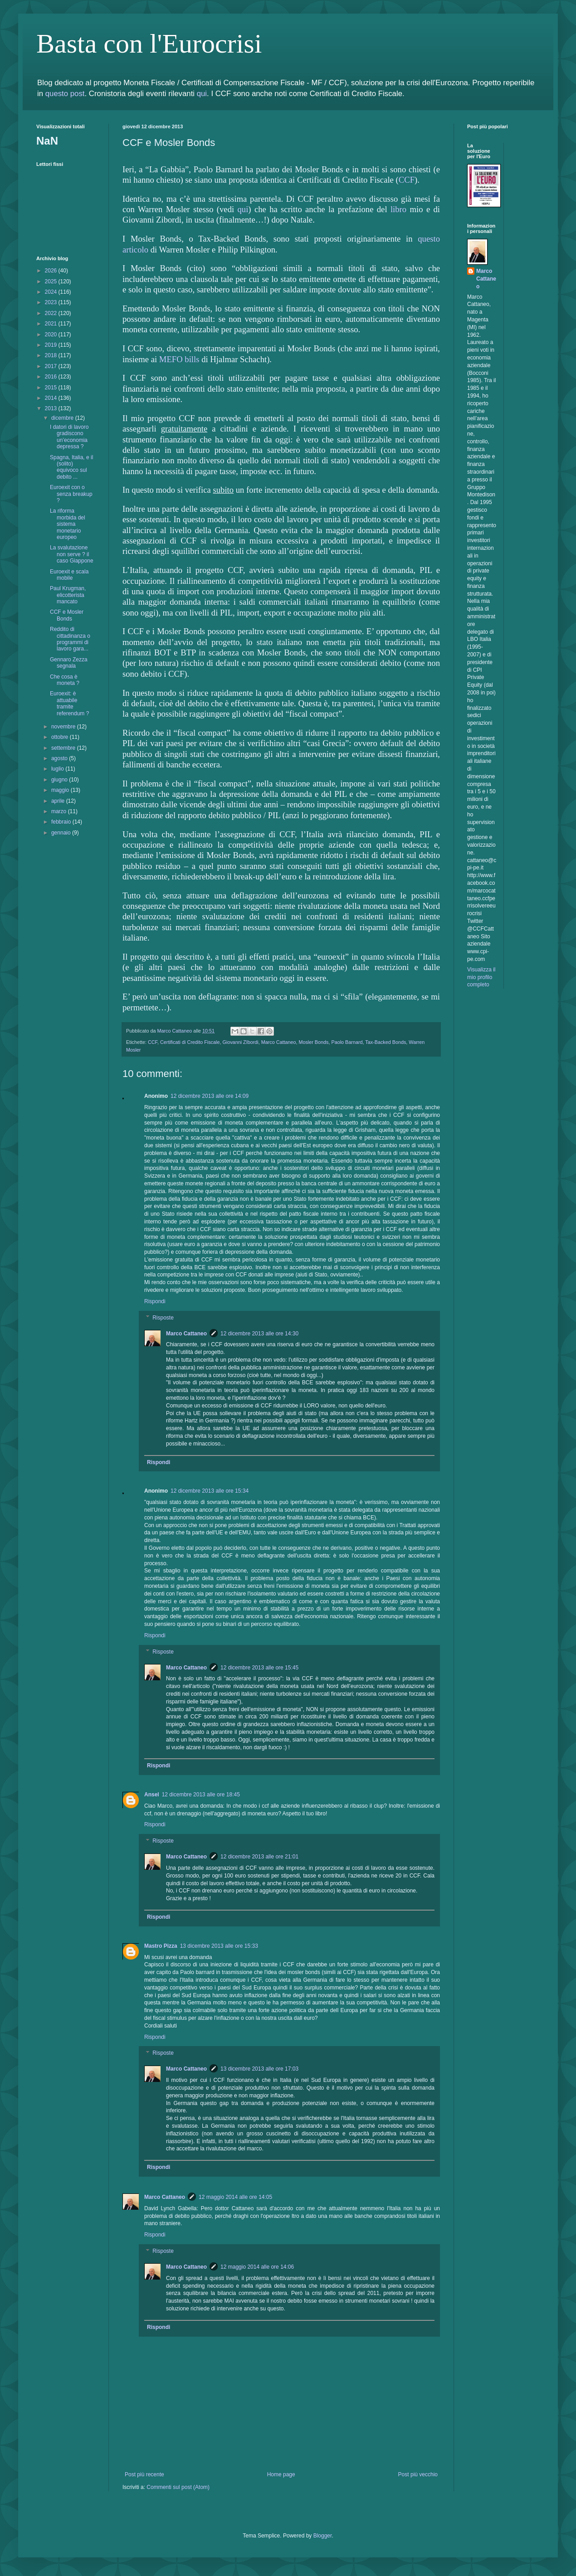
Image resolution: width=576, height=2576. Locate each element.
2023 (52, 302)
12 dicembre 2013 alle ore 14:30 (259, 1333)
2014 (52, 398)
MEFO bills (179, 359)
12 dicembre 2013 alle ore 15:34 (210, 1491)
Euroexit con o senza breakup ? (71, 494)
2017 (52, 366)
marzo (59, 811)
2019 (52, 345)
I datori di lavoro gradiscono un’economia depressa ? (69, 437)
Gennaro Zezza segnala (69, 662)
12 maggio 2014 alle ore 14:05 (235, 2197)
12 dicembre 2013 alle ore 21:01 (259, 1856)
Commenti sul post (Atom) (178, 2487)
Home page (281, 2474)
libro (398, 209)
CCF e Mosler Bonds (66, 615)
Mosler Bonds (313, 1042)
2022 (52, 313)
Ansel (151, 1794)
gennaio (61, 833)
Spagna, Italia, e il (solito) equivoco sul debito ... (71, 467)
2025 (52, 281)
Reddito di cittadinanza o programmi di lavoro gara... (70, 639)
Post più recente (144, 2474)
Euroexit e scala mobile (69, 574)
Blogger (322, 2535)
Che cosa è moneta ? (64, 680)
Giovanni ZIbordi (240, 1042)
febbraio (62, 822)
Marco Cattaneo (278, 1042)
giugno (60, 779)
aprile (58, 801)
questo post (65, 93)
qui (202, 93)
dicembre (63, 418)
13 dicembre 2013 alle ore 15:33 (219, 1946)
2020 (52, 334)
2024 (52, 292)
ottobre (60, 737)
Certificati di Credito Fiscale (190, 1042)
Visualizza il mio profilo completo (481, 977)
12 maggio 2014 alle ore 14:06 (257, 2267)
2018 (52, 355)
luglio (58, 769)
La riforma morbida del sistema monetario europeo (67, 524)
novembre (64, 726)
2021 (52, 323)
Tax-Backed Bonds (385, 1042)
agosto (60, 758)
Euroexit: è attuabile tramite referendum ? (69, 703)
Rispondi (155, 1301)
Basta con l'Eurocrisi (149, 43)
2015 (52, 387)
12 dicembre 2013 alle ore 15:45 (259, 1667)
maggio (61, 790)
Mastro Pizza (160, 1946)
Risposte (163, 1318)
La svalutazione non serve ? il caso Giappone (71, 554)
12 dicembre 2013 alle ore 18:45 (201, 1794)
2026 (52, 270)
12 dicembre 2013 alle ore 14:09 (210, 1096)
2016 (52, 377)
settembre (64, 748)
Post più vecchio (418, 2474)
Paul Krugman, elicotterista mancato (68, 595)
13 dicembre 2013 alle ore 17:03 (259, 2069)
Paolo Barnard (346, 1042)
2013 (52, 408)
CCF (407, 179)
